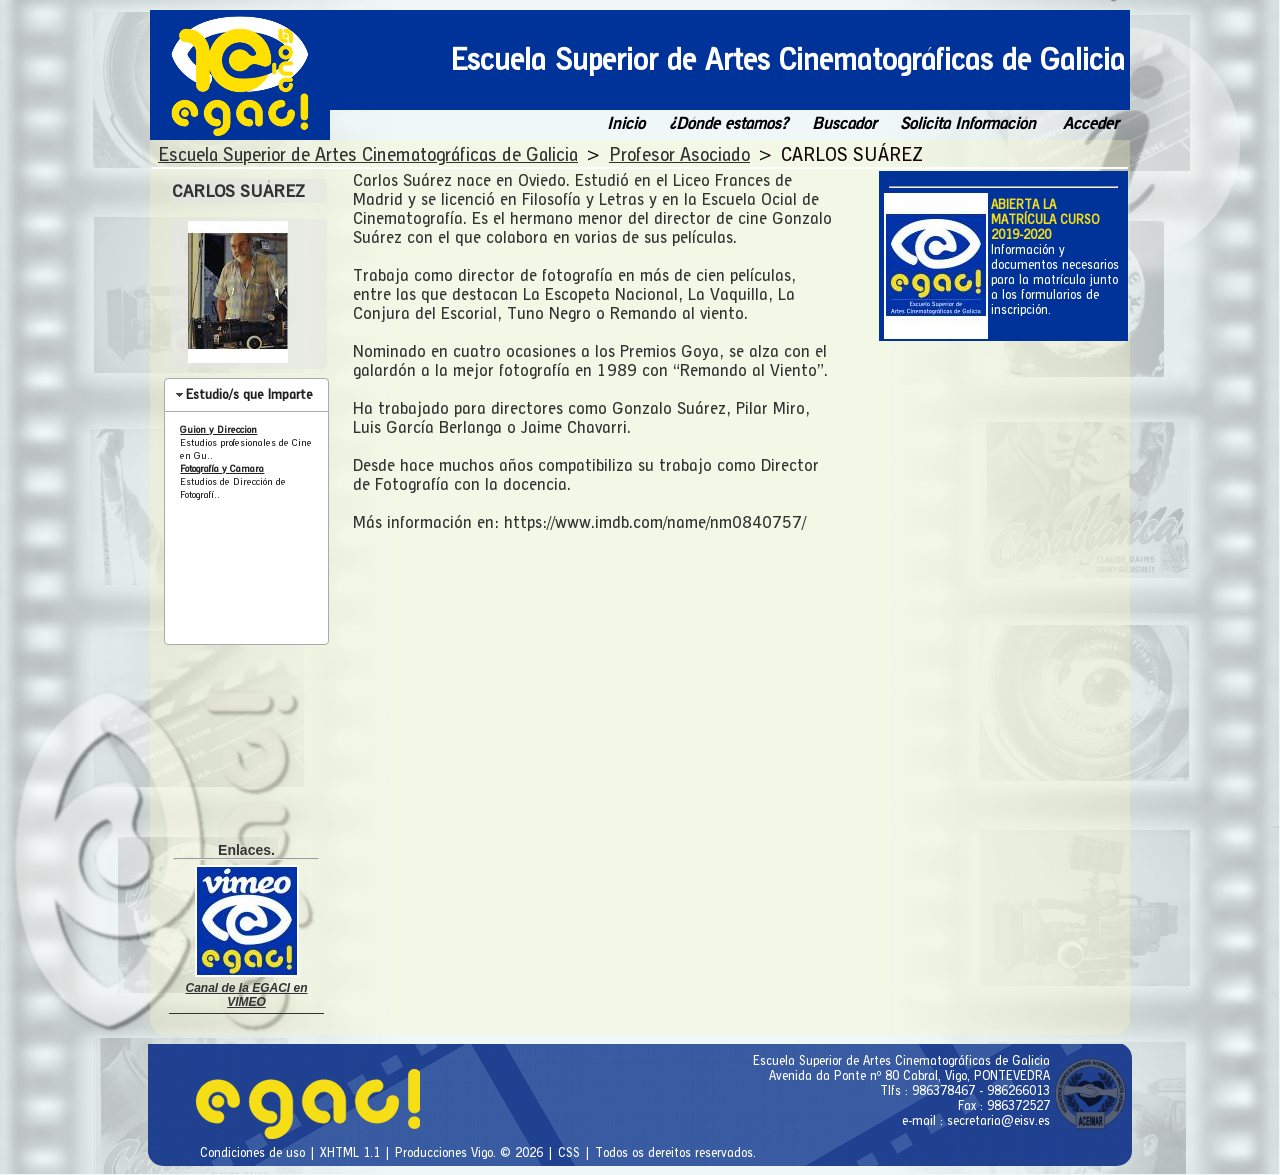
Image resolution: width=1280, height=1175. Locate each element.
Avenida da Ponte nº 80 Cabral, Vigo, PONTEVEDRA (909, 1075)
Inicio (626, 123)
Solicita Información (968, 123)
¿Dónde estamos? (728, 123)
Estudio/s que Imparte (249, 394)
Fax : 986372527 (1004, 1105)
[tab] (246, 395)
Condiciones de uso (254, 1152)
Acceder (1090, 123)
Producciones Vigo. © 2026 (471, 1152)
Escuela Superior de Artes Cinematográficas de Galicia (901, 1060)
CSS (571, 1152)
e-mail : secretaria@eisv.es (976, 1120)
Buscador (844, 123)
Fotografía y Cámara (222, 468)
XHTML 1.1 (352, 1152)
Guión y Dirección (218, 429)
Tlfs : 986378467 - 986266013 (965, 1090)
